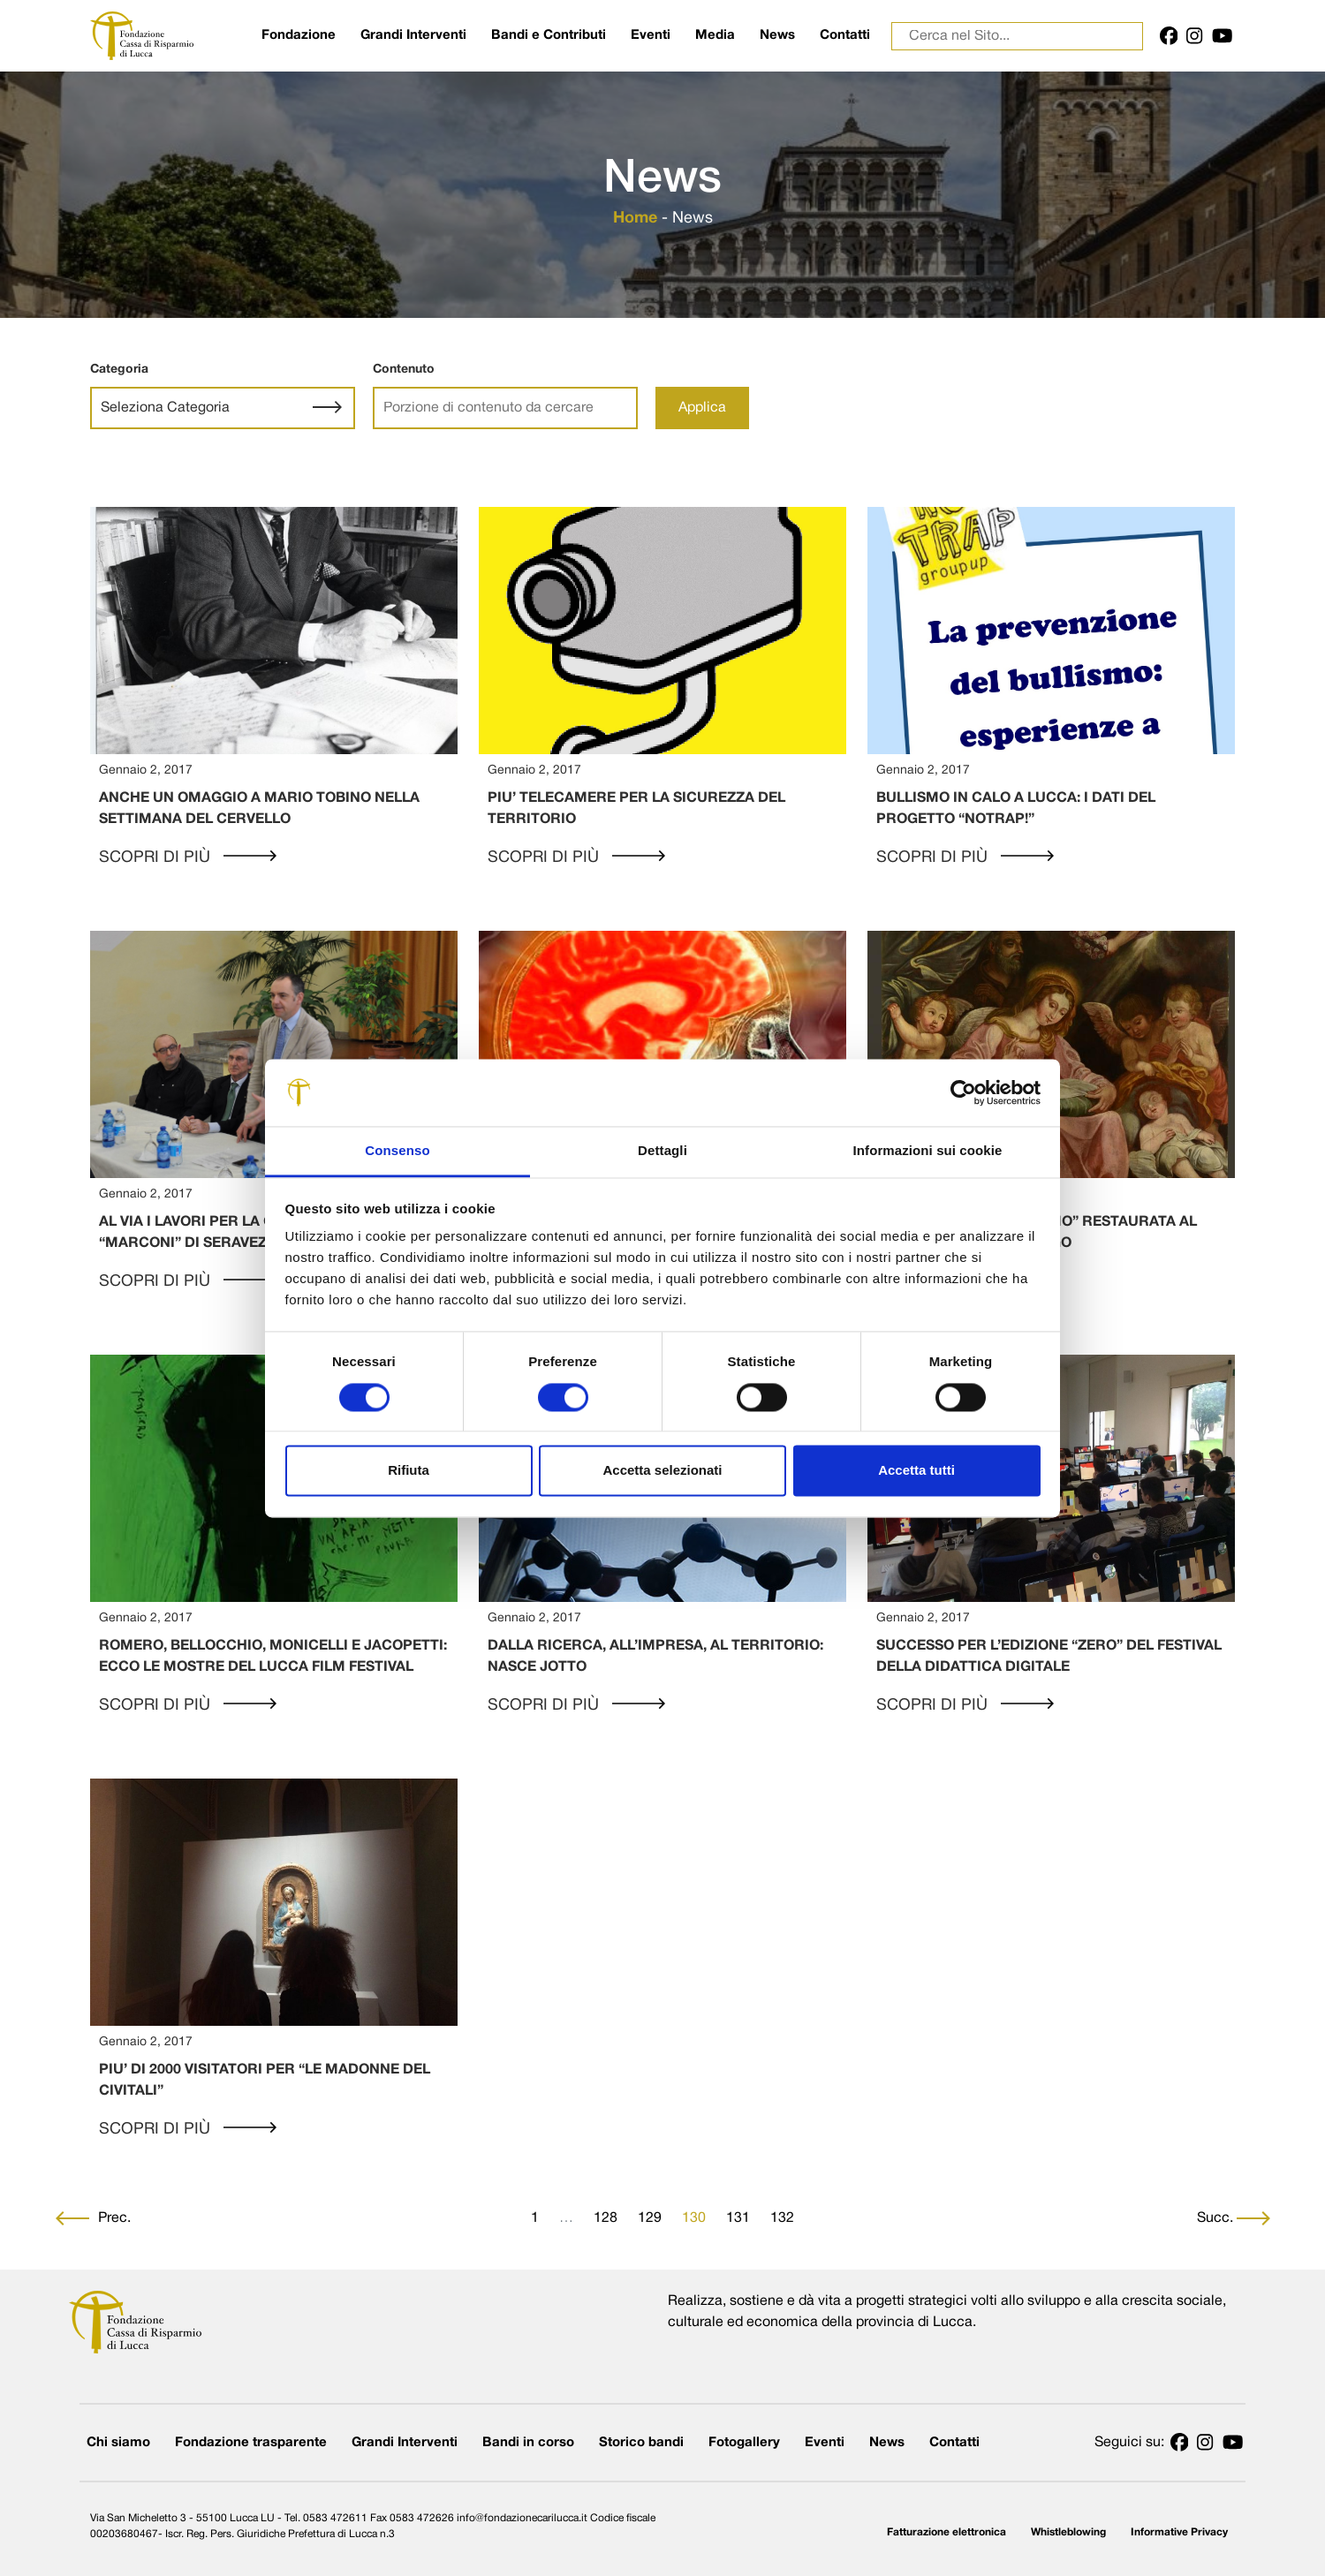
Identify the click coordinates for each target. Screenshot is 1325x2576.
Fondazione (298, 35)
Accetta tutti (916, 1470)
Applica (702, 408)
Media (715, 35)
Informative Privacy (1179, 2532)
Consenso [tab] (397, 1151)
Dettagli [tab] (662, 1151)
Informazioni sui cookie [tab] (928, 1151)
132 (782, 2218)
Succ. (1233, 2218)
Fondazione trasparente (251, 2442)
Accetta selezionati (662, 1470)
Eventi (650, 35)
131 (738, 2218)
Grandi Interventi (413, 35)
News (777, 35)
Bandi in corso (528, 2442)
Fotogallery (744, 2442)
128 (605, 2218)
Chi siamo (118, 2442)
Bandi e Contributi (548, 35)
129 (650, 2218)
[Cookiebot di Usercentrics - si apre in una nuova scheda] (963, 1092)
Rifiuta (408, 1470)
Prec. (93, 2218)
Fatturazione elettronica (946, 2532)
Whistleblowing (1068, 2532)
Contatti (845, 35)
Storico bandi (641, 2442)
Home (635, 218)
